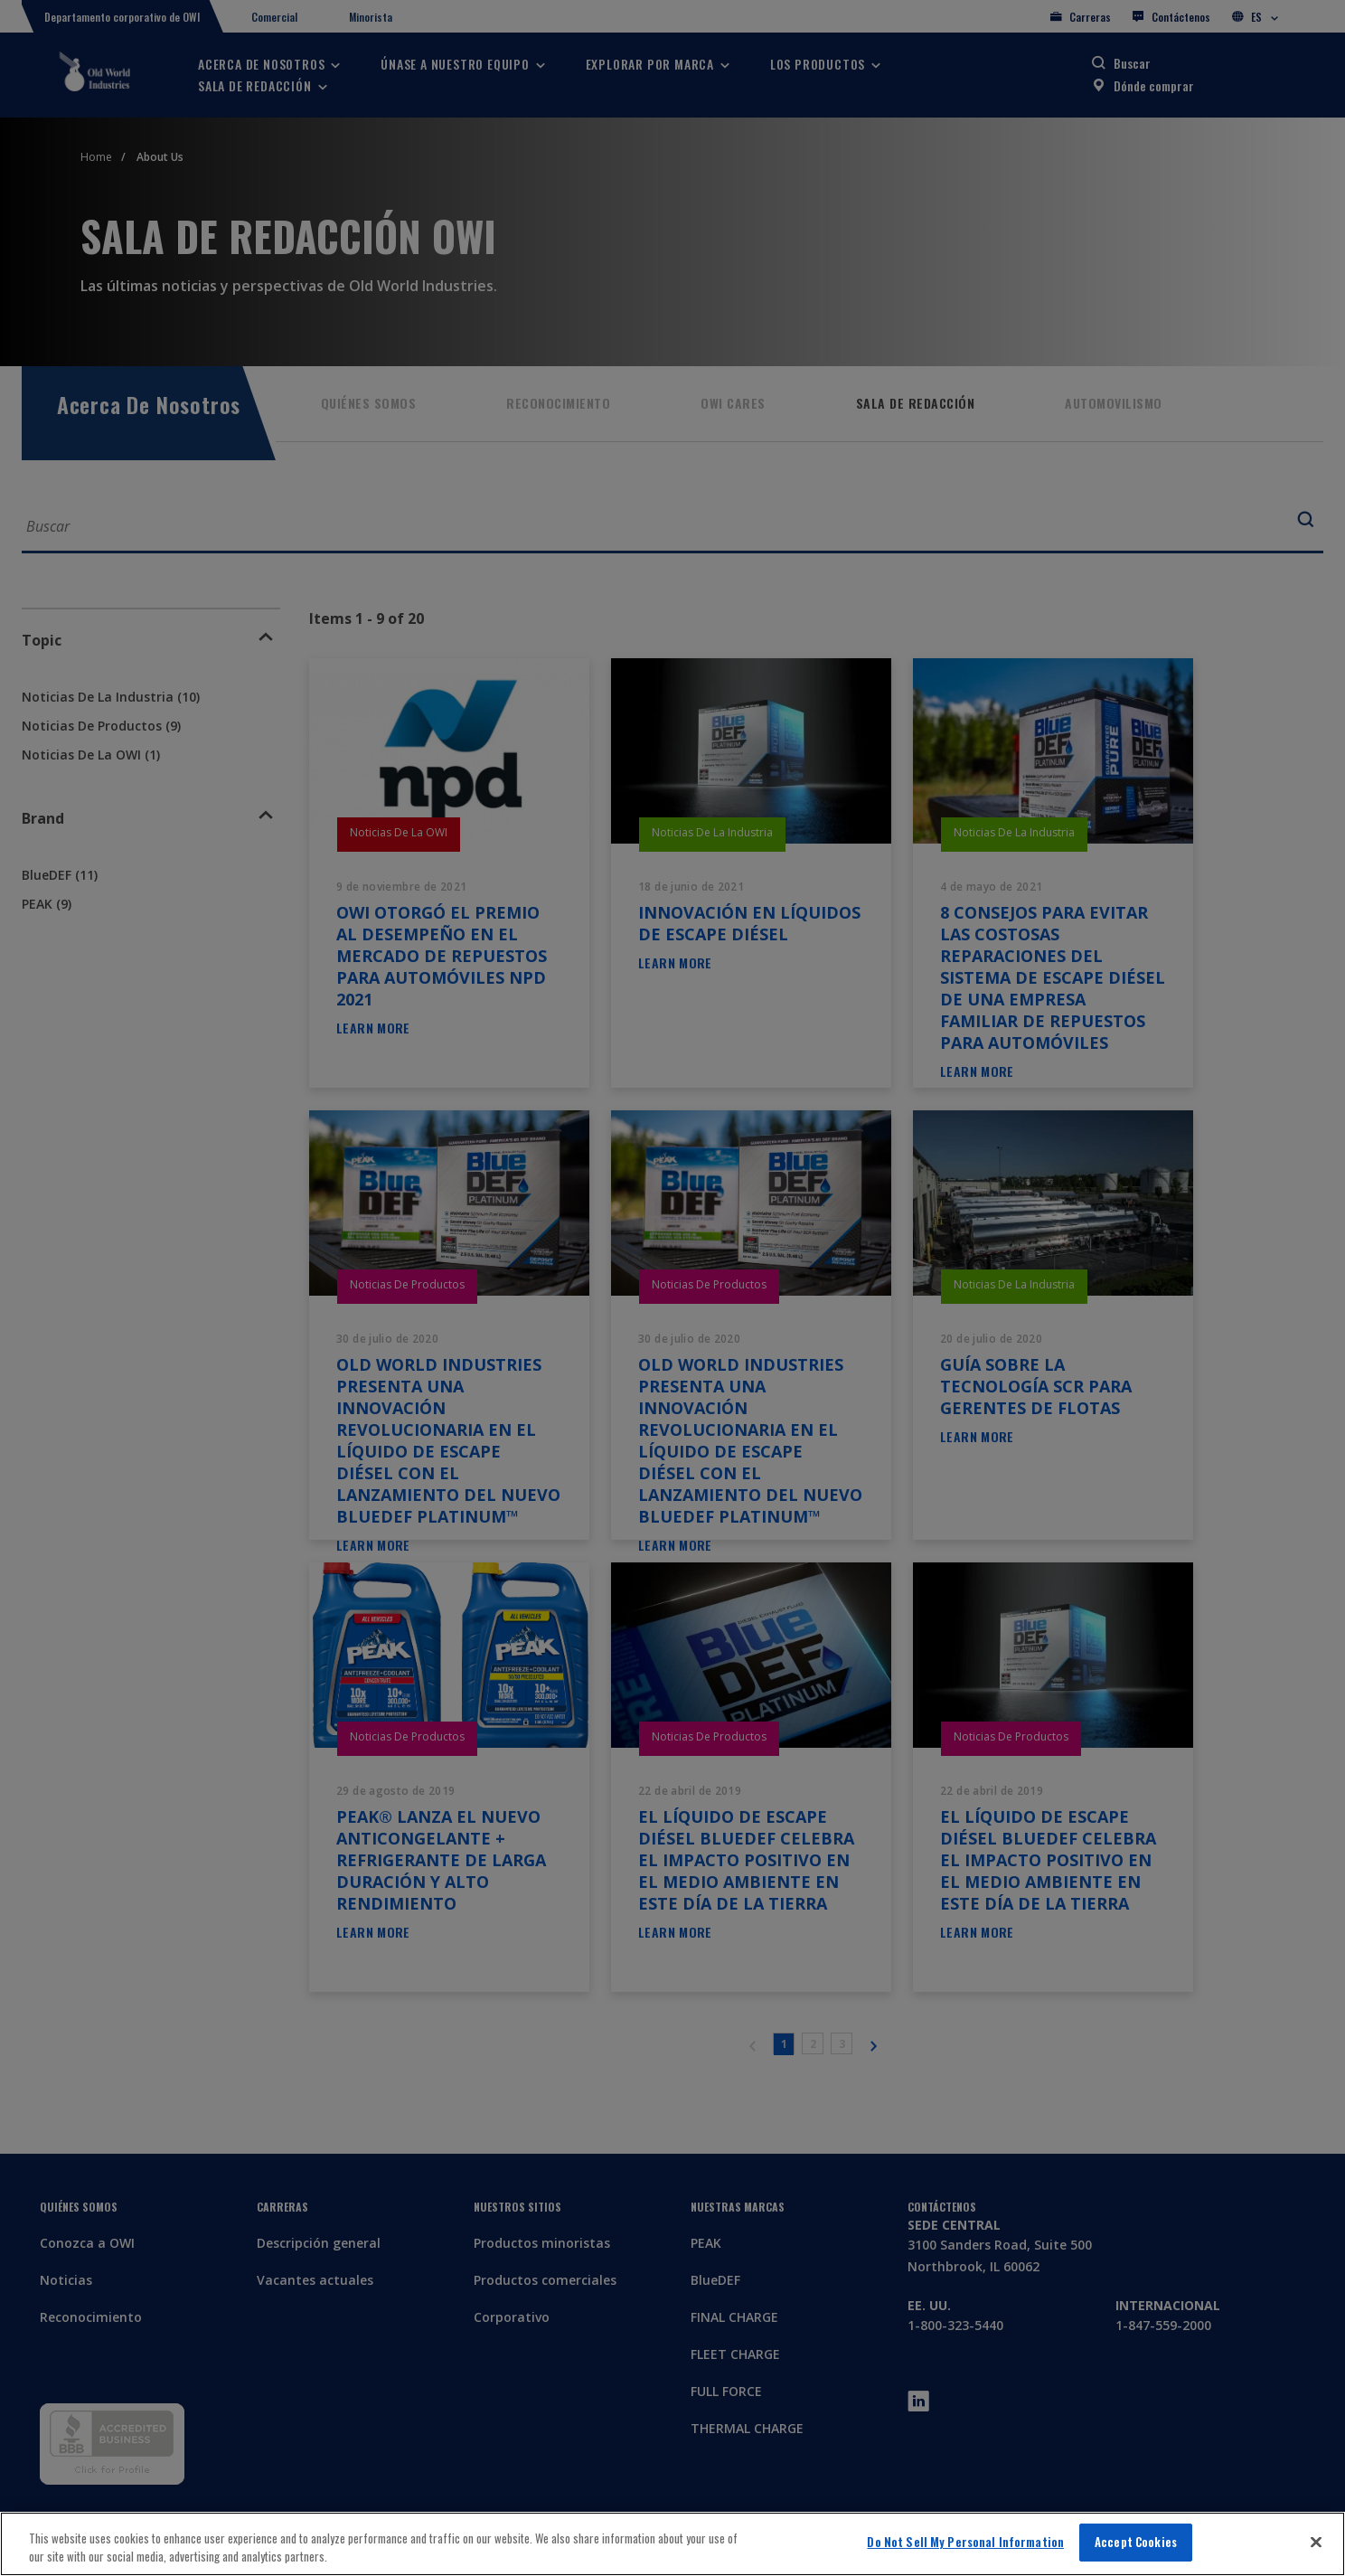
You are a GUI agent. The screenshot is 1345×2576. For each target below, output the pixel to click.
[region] (672, 2544)
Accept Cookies (1136, 2542)
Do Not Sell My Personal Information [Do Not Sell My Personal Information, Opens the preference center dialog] (965, 2542)
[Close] (1316, 2542)
